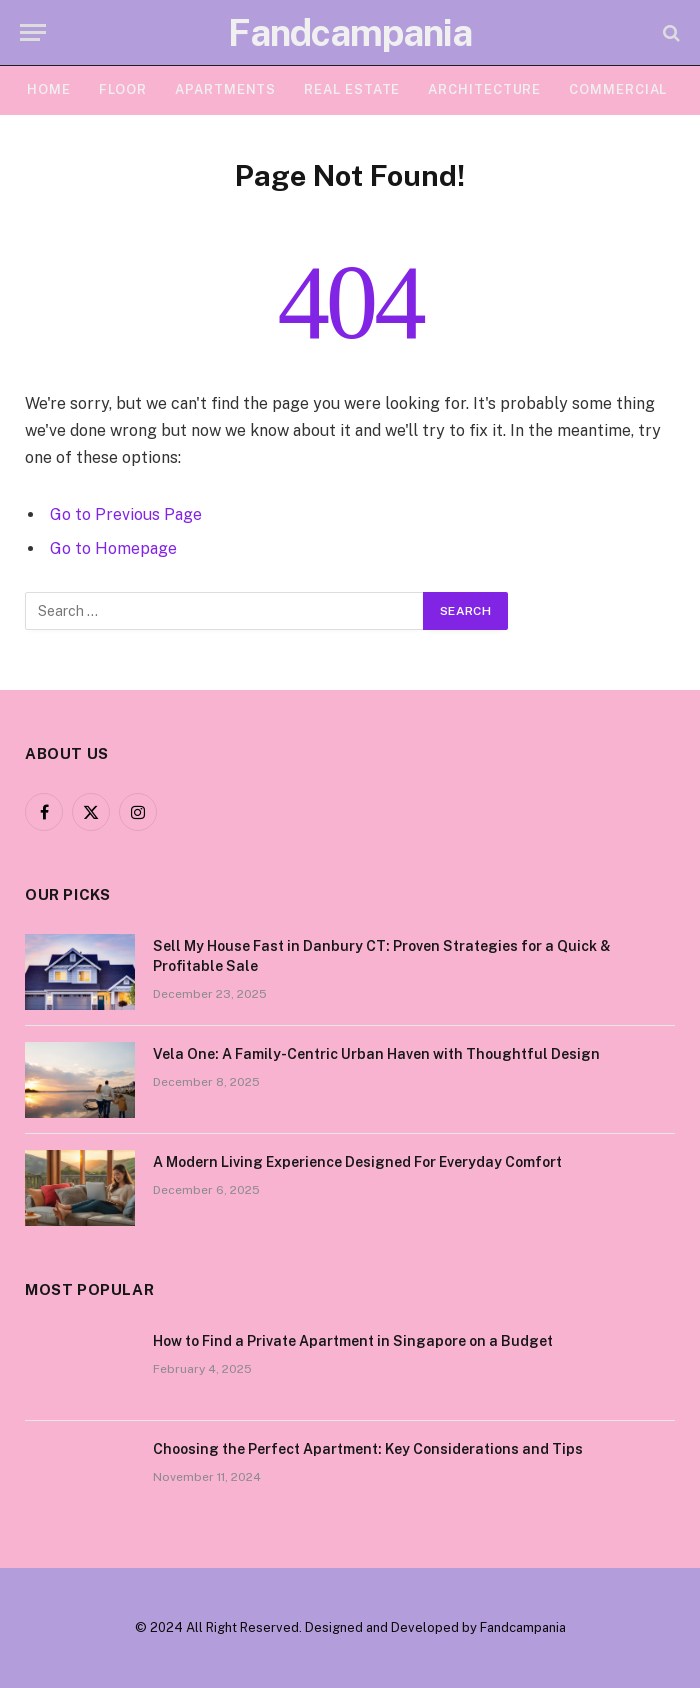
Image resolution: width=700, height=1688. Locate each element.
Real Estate (352, 89)
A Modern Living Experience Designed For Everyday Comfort (357, 1162)
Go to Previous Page (126, 514)
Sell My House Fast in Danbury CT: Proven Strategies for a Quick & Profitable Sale (382, 956)
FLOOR (123, 89)
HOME (49, 89)
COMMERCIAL (618, 89)
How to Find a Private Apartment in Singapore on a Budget (353, 1341)
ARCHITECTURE (484, 89)
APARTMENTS (225, 89)
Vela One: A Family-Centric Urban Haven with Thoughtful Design (376, 1054)
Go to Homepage (113, 548)
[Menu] (33, 32)
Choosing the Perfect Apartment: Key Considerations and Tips (368, 1449)
